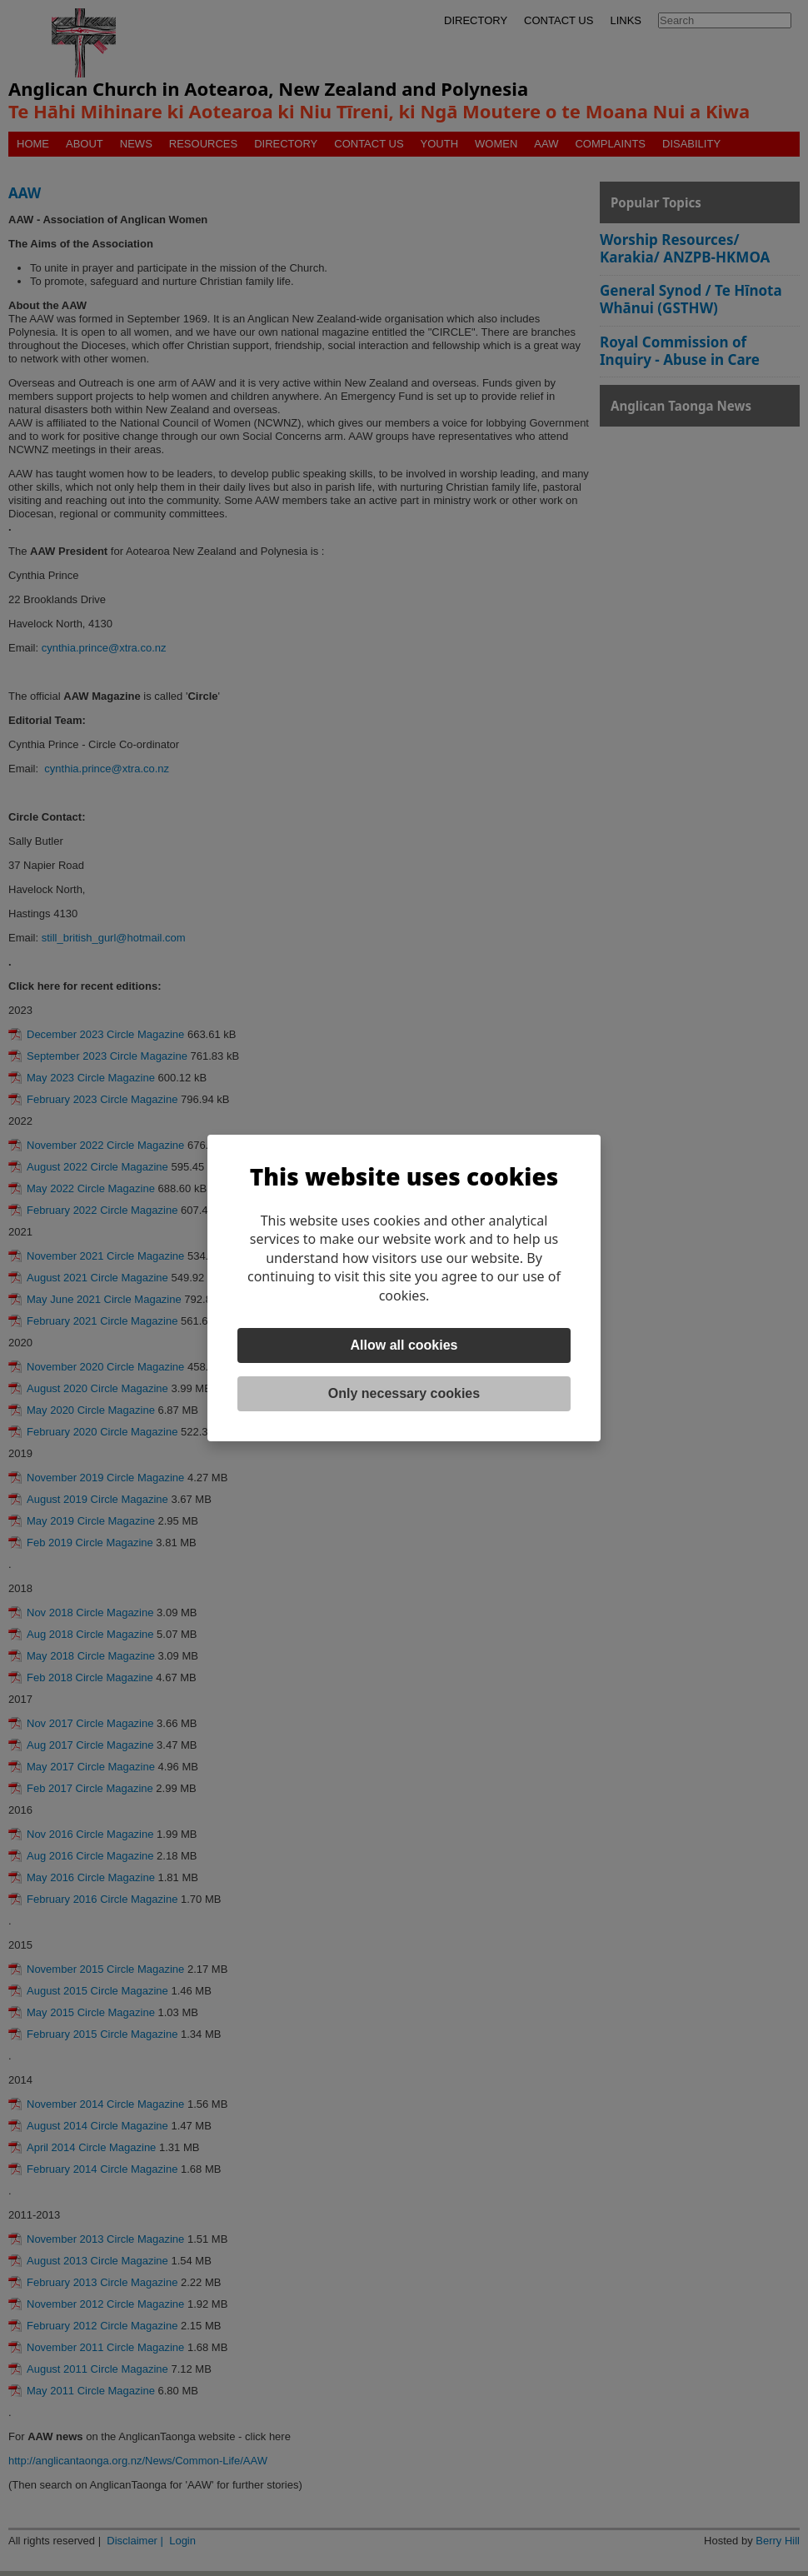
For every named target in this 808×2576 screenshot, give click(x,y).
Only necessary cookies (404, 1393)
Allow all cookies (404, 1345)
